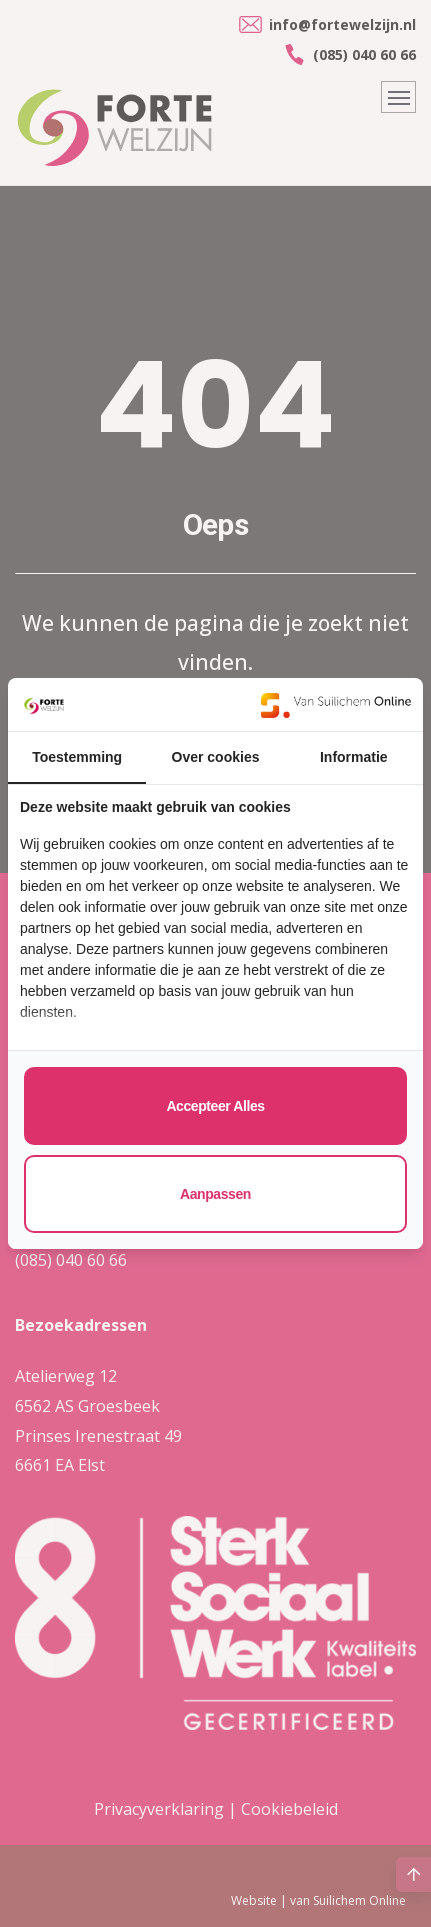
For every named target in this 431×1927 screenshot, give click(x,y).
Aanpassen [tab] (215, 1194)
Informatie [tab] (354, 757)
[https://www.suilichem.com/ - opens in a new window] (336, 705)
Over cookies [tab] (216, 757)
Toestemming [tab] (77, 757)
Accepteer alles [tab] (215, 1106)
